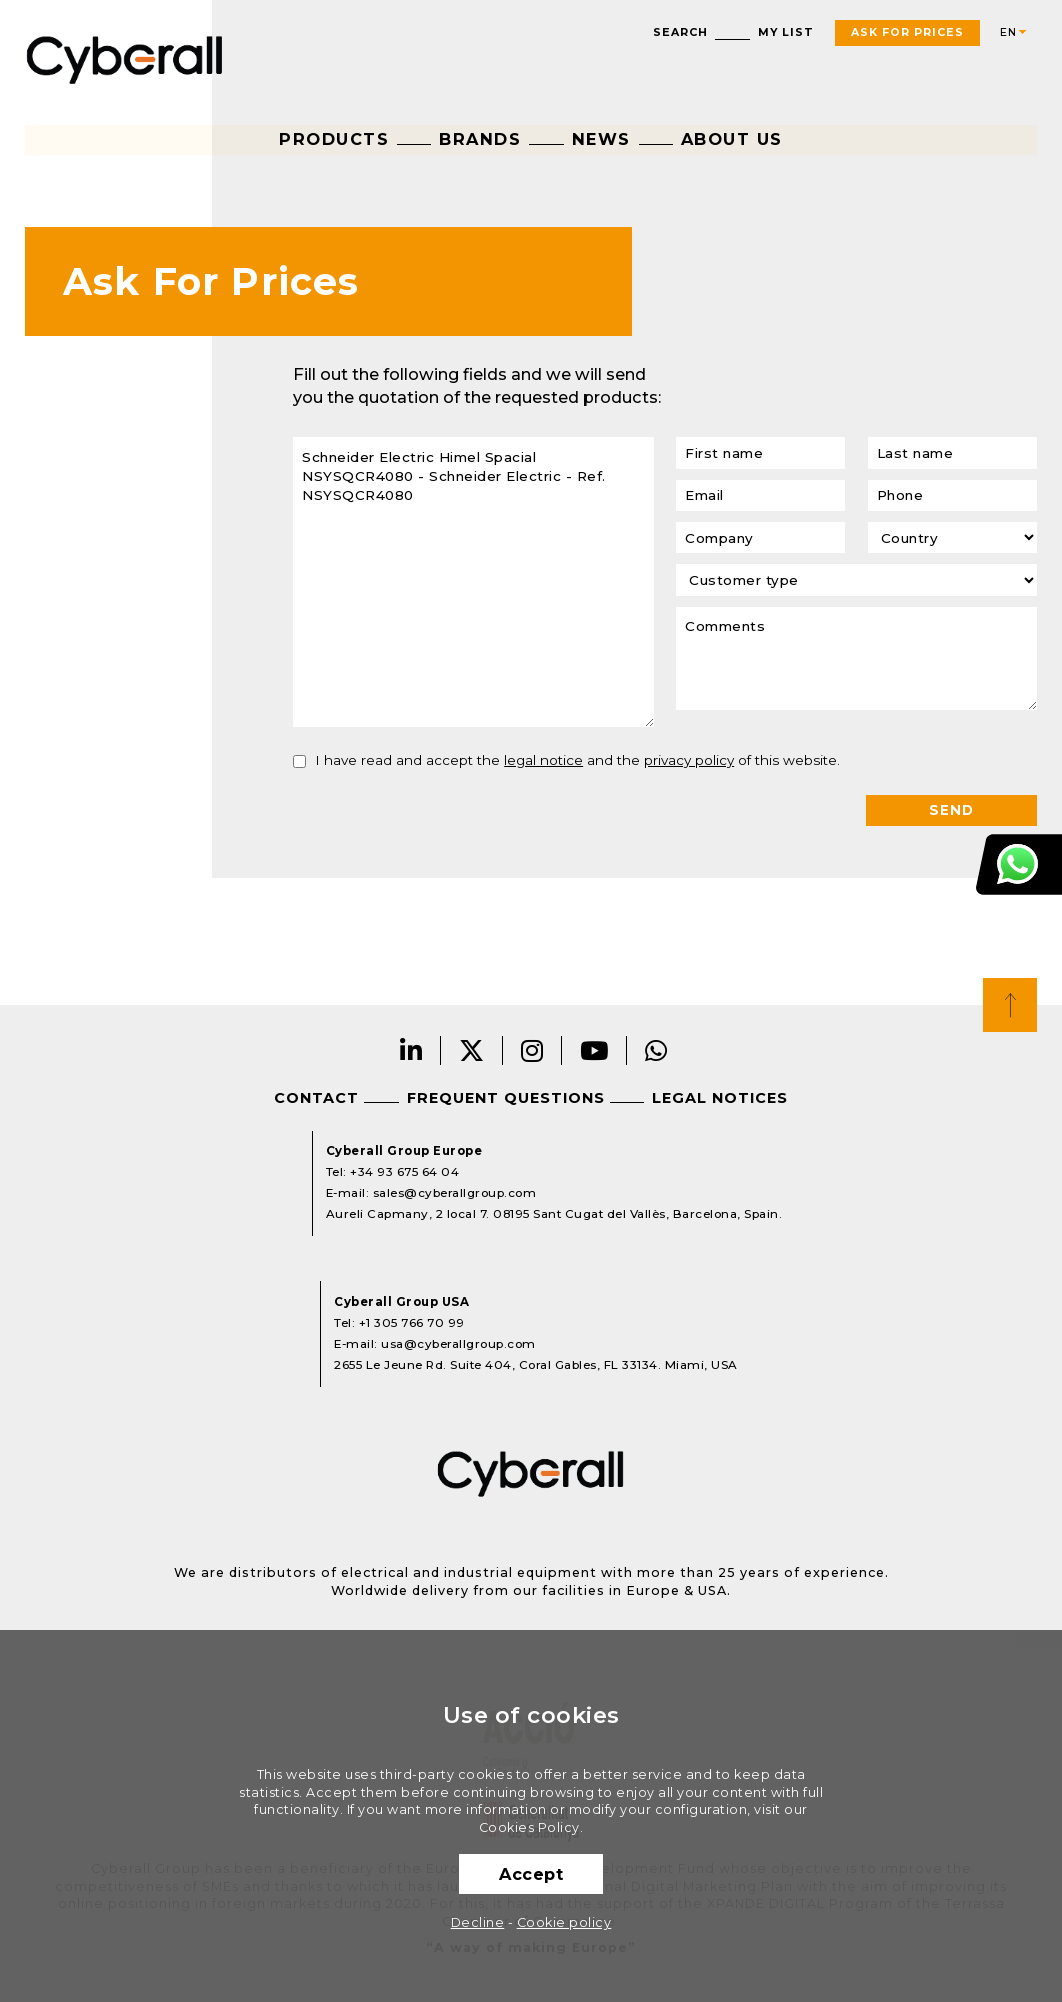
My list (786, 32)
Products (334, 139)
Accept (531, 1874)
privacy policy (689, 760)
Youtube (594, 1050)
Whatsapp (656, 1050)
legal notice (543, 760)
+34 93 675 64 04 (404, 1172)
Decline (478, 1922)
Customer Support (1019, 863)
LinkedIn (411, 1050)
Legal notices (720, 1098)
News (601, 139)
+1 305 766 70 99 (412, 1323)
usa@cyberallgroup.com (458, 1344)
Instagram (532, 1050)
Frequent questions (506, 1098)
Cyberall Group (125, 58)
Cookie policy (564, 1922)
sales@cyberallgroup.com (455, 1193)
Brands (480, 139)
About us (732, 139)
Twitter (472, 1050)
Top (1010, 1005)
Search (680, 32)
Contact (316, 1098)
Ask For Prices (907, 32)
